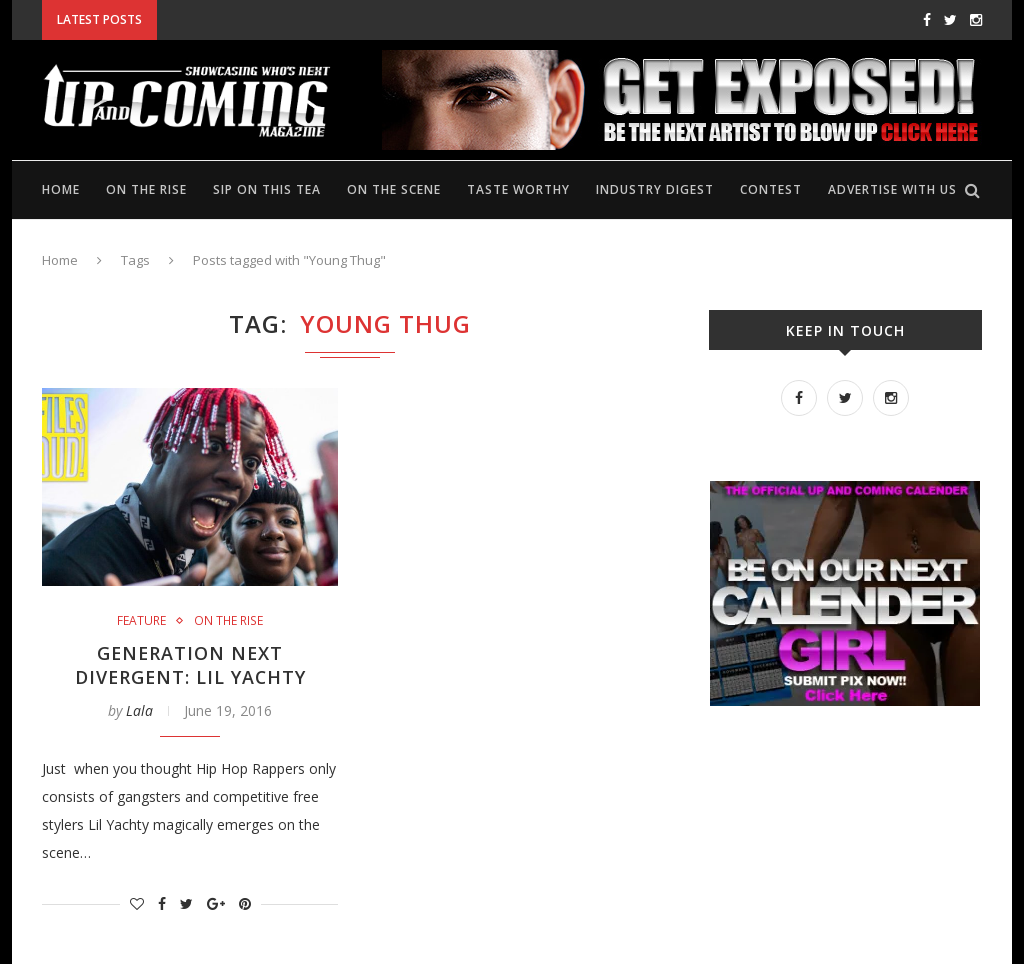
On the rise (146, 189)
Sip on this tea (267, 189)
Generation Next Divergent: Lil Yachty (190, 665)
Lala (139, 710)
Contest (771, 189)
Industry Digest (655, 189)
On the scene (394, 189)
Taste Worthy (518, 189)
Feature (141, 621)
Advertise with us (892, 189)
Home (61, 189)
